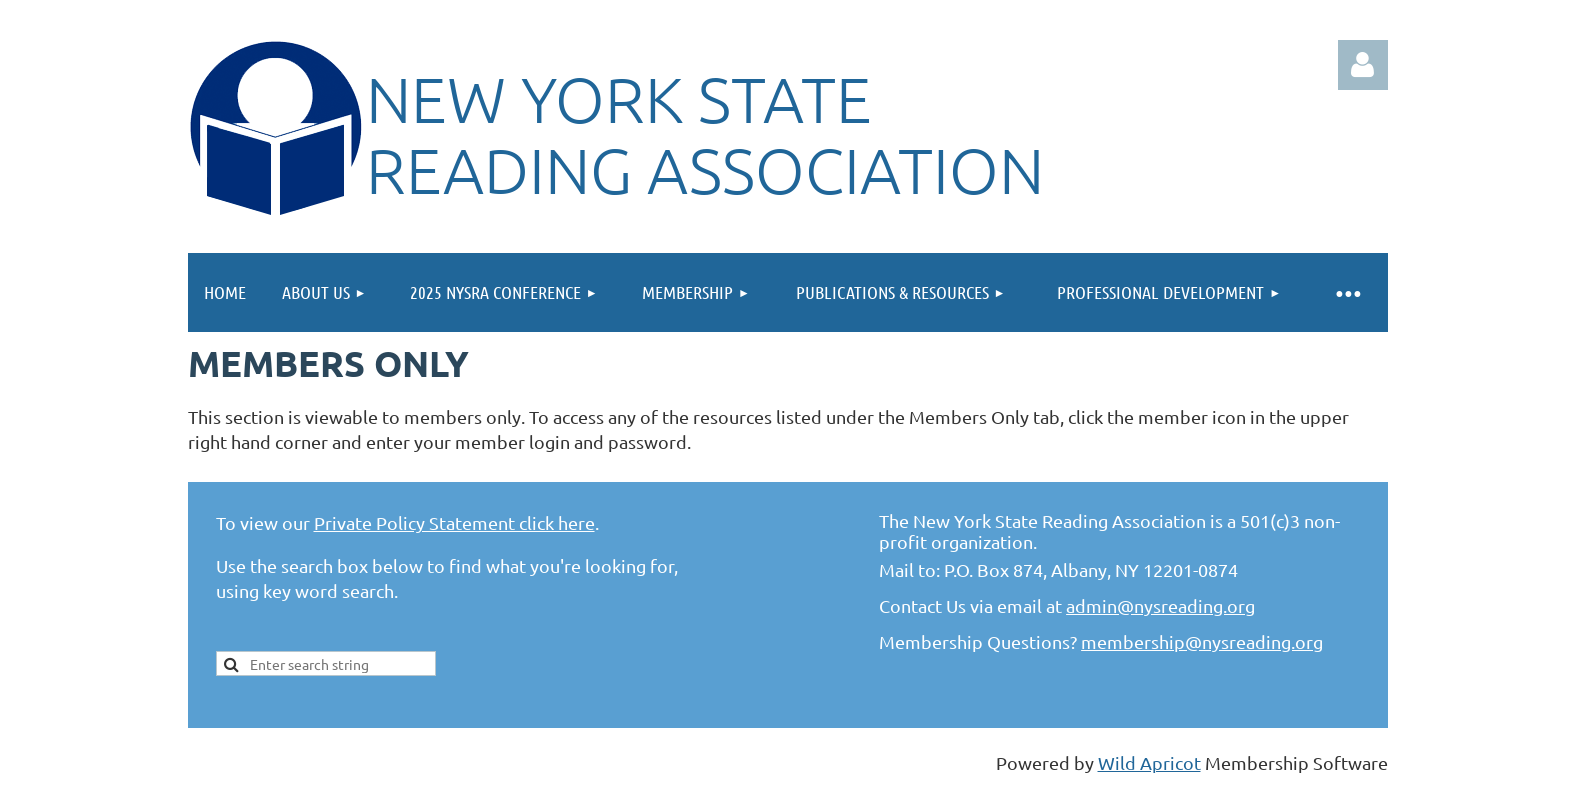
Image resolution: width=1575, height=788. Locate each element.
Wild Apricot (1149, 762)
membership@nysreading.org (1202, 641)
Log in (1363, 65)
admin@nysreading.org (1160, 605)
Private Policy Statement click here (454, 522)
